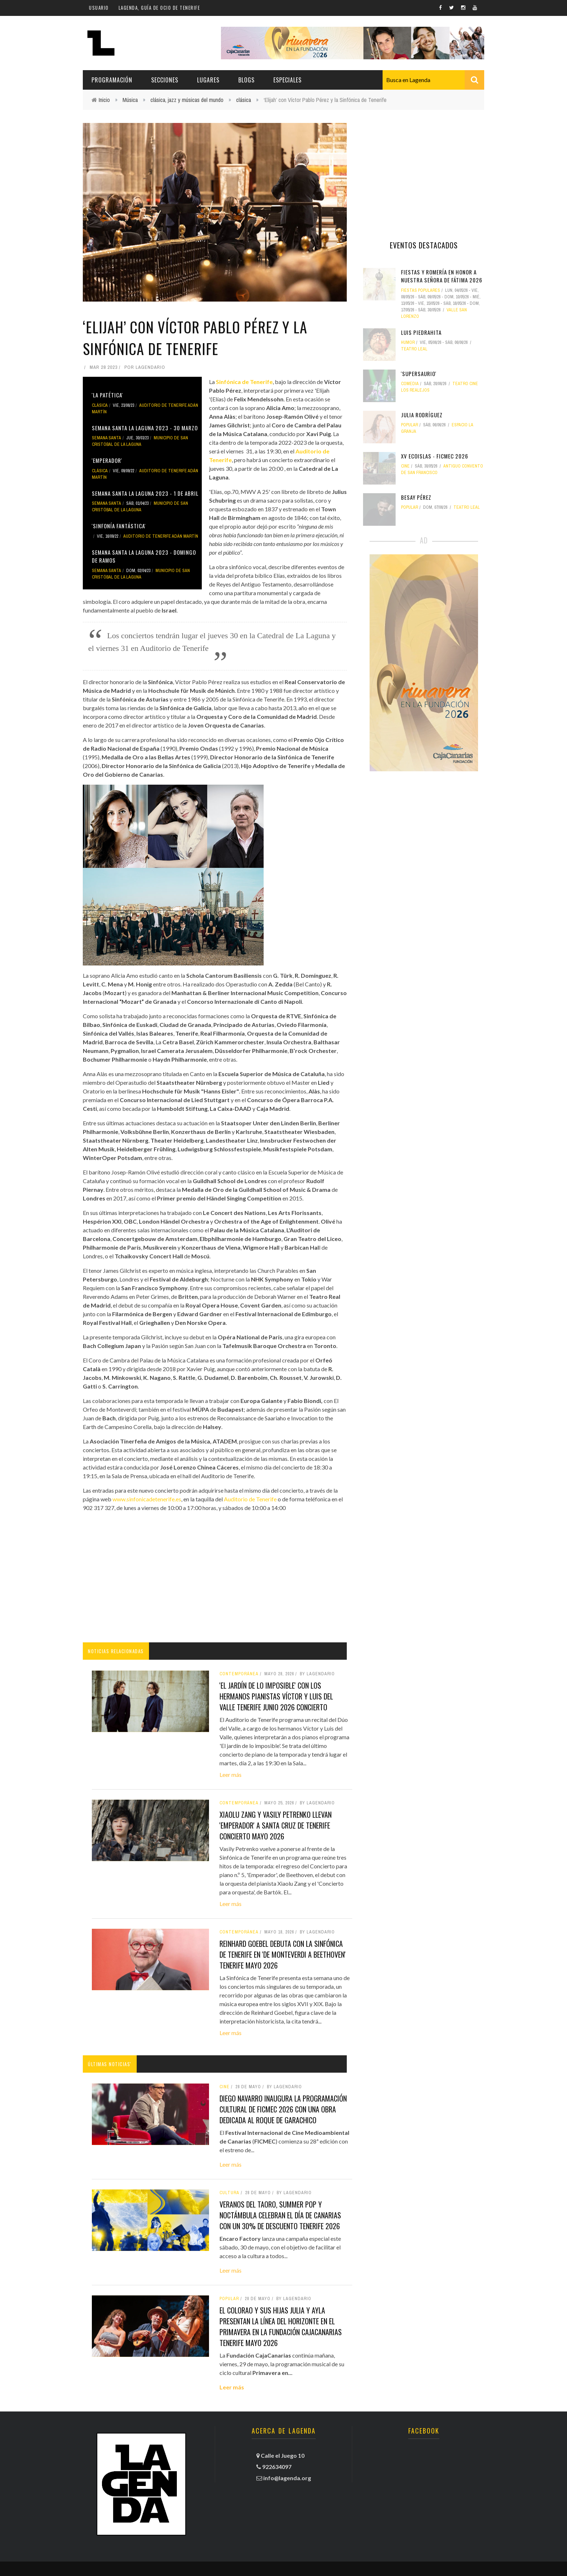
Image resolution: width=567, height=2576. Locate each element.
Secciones (164, 80)
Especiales (287, 80)
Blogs (246, 80)
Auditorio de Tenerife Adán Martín (160, 536)
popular (229, 2299)
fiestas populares (420, 290)
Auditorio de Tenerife (250, 1499)
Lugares (208, 80)
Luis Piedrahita (421, 332)
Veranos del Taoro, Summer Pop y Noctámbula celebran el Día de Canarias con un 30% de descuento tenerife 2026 (280, 2215)
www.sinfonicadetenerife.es (146, 1499)
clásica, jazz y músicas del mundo (186, 100)
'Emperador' (107, 460)
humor (408, 342)
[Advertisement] (215, 1577)
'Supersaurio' (418, 374)
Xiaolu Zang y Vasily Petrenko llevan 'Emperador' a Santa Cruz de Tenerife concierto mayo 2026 (275, 1825)
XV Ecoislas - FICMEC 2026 (434, 456)
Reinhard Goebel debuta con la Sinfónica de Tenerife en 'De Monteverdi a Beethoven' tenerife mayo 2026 (282, 1954)
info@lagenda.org (287, 2477)
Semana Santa (106, 438)
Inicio (104, 100)
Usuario (99, 7)
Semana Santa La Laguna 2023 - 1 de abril (145, 493)
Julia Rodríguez (422, 415)
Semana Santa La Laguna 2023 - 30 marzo (145, 428)
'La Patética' (107, 395)
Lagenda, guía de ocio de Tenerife (159, 7)
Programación (111, 80)
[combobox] (433, 80)
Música (130, 100)
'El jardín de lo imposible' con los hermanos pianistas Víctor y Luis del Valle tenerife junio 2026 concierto (276, 1696)
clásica (243, 100)
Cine (224, 2087)
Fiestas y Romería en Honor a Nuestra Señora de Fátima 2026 (441, 276)
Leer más (230, 1774)
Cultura (229, 2193)
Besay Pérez (416, 497)
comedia (410, 384)
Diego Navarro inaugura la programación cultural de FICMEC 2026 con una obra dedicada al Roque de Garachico (283, 2109)
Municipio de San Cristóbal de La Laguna (140, 441)
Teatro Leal (414, 349)
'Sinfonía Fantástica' (119, 526)
